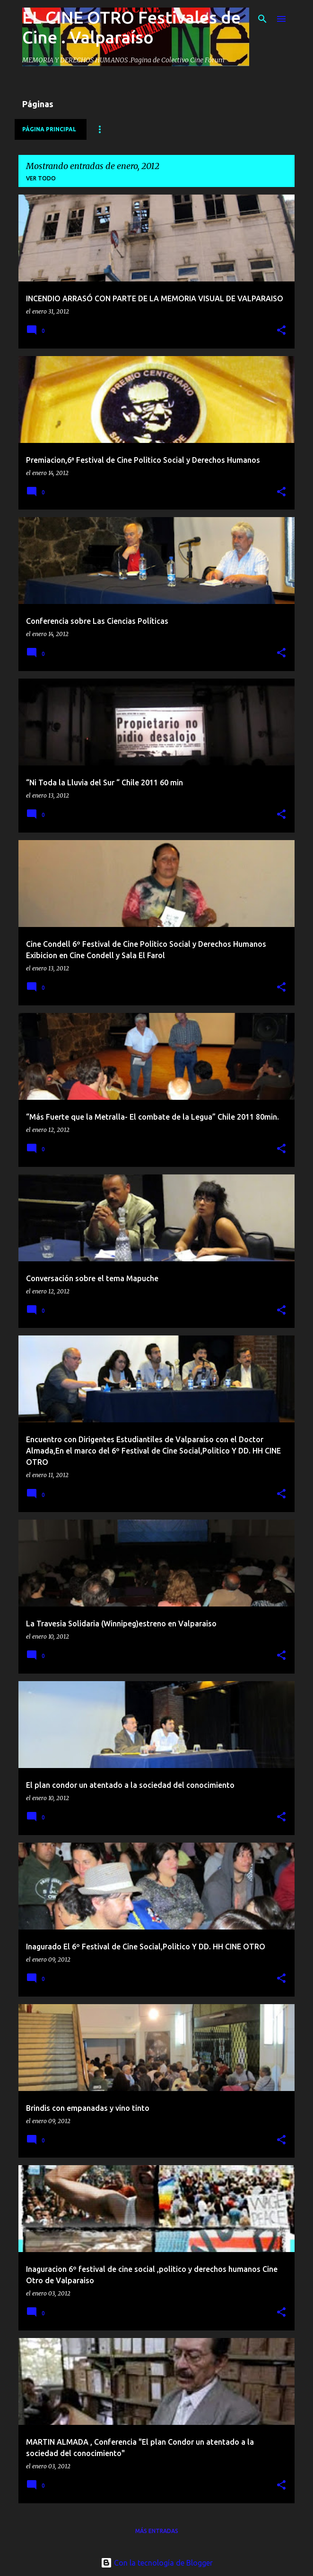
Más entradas (156, 2531)
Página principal (49, 129)
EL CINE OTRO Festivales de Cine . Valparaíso (131, 27)
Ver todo (41, 178)
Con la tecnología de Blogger (157, 2563)
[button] (281, 330)
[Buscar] (262, 19)
